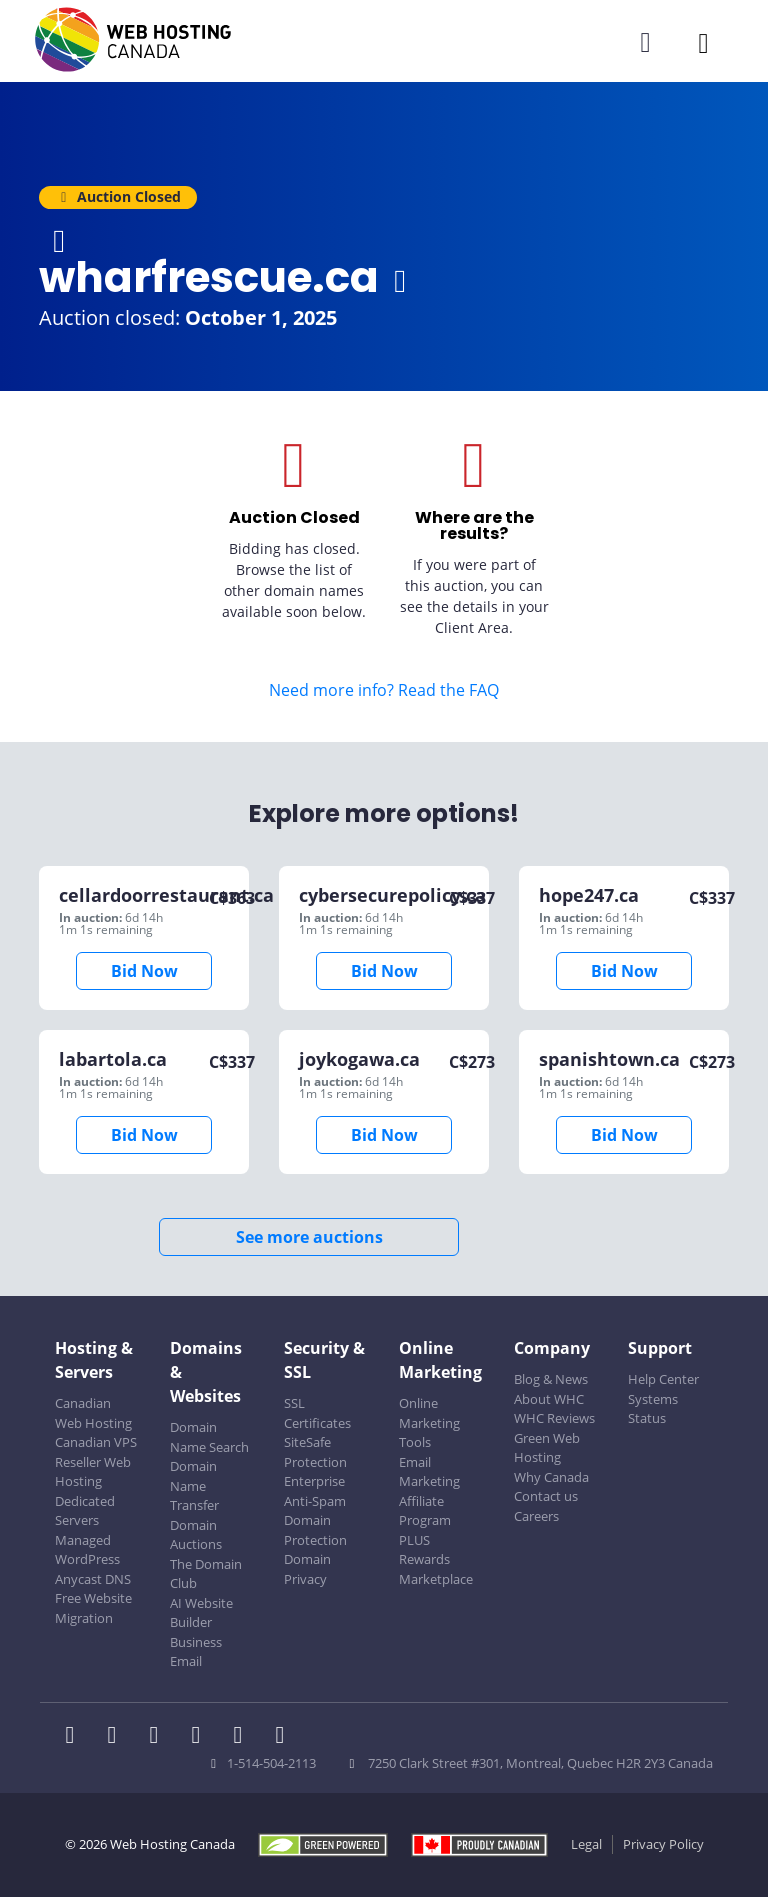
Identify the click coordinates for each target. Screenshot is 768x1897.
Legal (586, 1844)
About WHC (549, 1399)
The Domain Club (206, 1574)
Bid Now (144, 971)
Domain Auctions (196, 1535)
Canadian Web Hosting (93, 1413)
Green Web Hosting (547, 1448)
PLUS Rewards (424, 1550)
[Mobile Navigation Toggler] (703, 42)
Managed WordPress (87, 1550)
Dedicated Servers (85, 1511)
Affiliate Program (425, 1511)
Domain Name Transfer (194, 1485)
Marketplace (436, 1579)
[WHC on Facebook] (76, 1737)
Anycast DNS (93, 1579)
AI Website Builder (201, 1613)
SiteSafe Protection (315, 1452)
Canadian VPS (96, 1442)
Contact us (546, 1496)
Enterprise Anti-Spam (315, 1491)
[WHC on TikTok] (284, 1737)
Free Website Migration (93, 1608)
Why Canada (551, 1477)
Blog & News (551, 1379)
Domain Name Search (209, 1437)
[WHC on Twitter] (118, 1737)
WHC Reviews (554, 1418)
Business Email (196, 1652)
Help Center (663, 1379)
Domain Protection (315, 1530)
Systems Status (653, 1409)
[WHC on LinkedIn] (160, 1737)
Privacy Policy (663, 1844)
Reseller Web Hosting (93, 1472)
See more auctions (309, 1237)
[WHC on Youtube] (244, 1737)
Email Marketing (429, 1472)
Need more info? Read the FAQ (384, 690)
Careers (536, 1516)
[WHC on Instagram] (202, 1737)
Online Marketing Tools (429, 1422)
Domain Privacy (307, 1569)
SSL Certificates (317, 1413)
